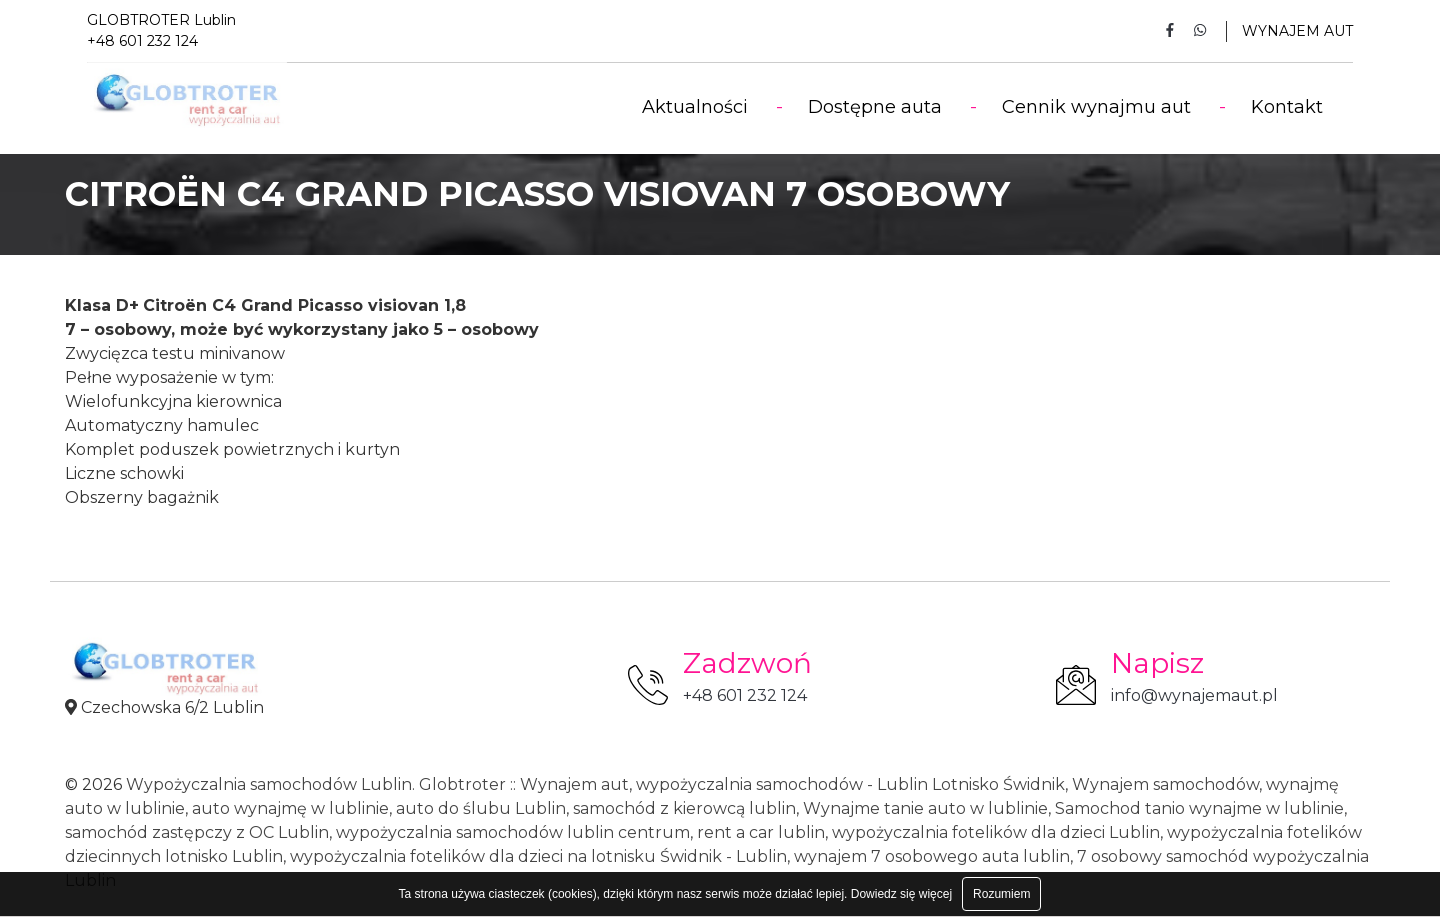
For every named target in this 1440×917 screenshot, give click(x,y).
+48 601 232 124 (745, 695)
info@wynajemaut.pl (1194, 695)
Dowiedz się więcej (901, 894)
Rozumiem (1001, 894)
